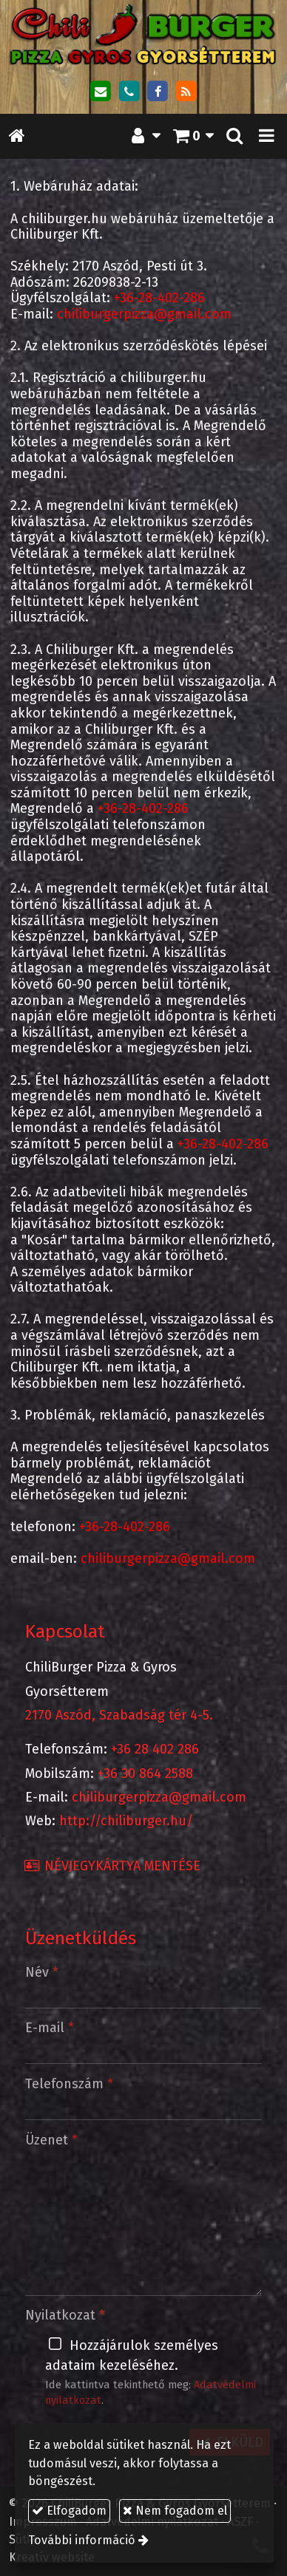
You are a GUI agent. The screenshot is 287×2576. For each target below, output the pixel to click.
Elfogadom (69, 2511)
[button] (267, 136)
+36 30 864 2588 (145, 1773)
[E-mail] (100, 91)
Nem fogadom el (175, 2511)
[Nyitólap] (143, 34)
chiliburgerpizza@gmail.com (144, 314)
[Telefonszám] (129, 91)
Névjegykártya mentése (112, 1866)
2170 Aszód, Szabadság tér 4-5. (119, 1715)
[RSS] (186, 91)
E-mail (49, 2028)
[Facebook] (157, 91)
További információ (81, 2540)
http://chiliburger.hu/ (126, 1821)
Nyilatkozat (65, 2315)
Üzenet (51, 2140)
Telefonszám (69, 2084)
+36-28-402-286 (159, 298)
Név (41, 1972)
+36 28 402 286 (155, 1749)
